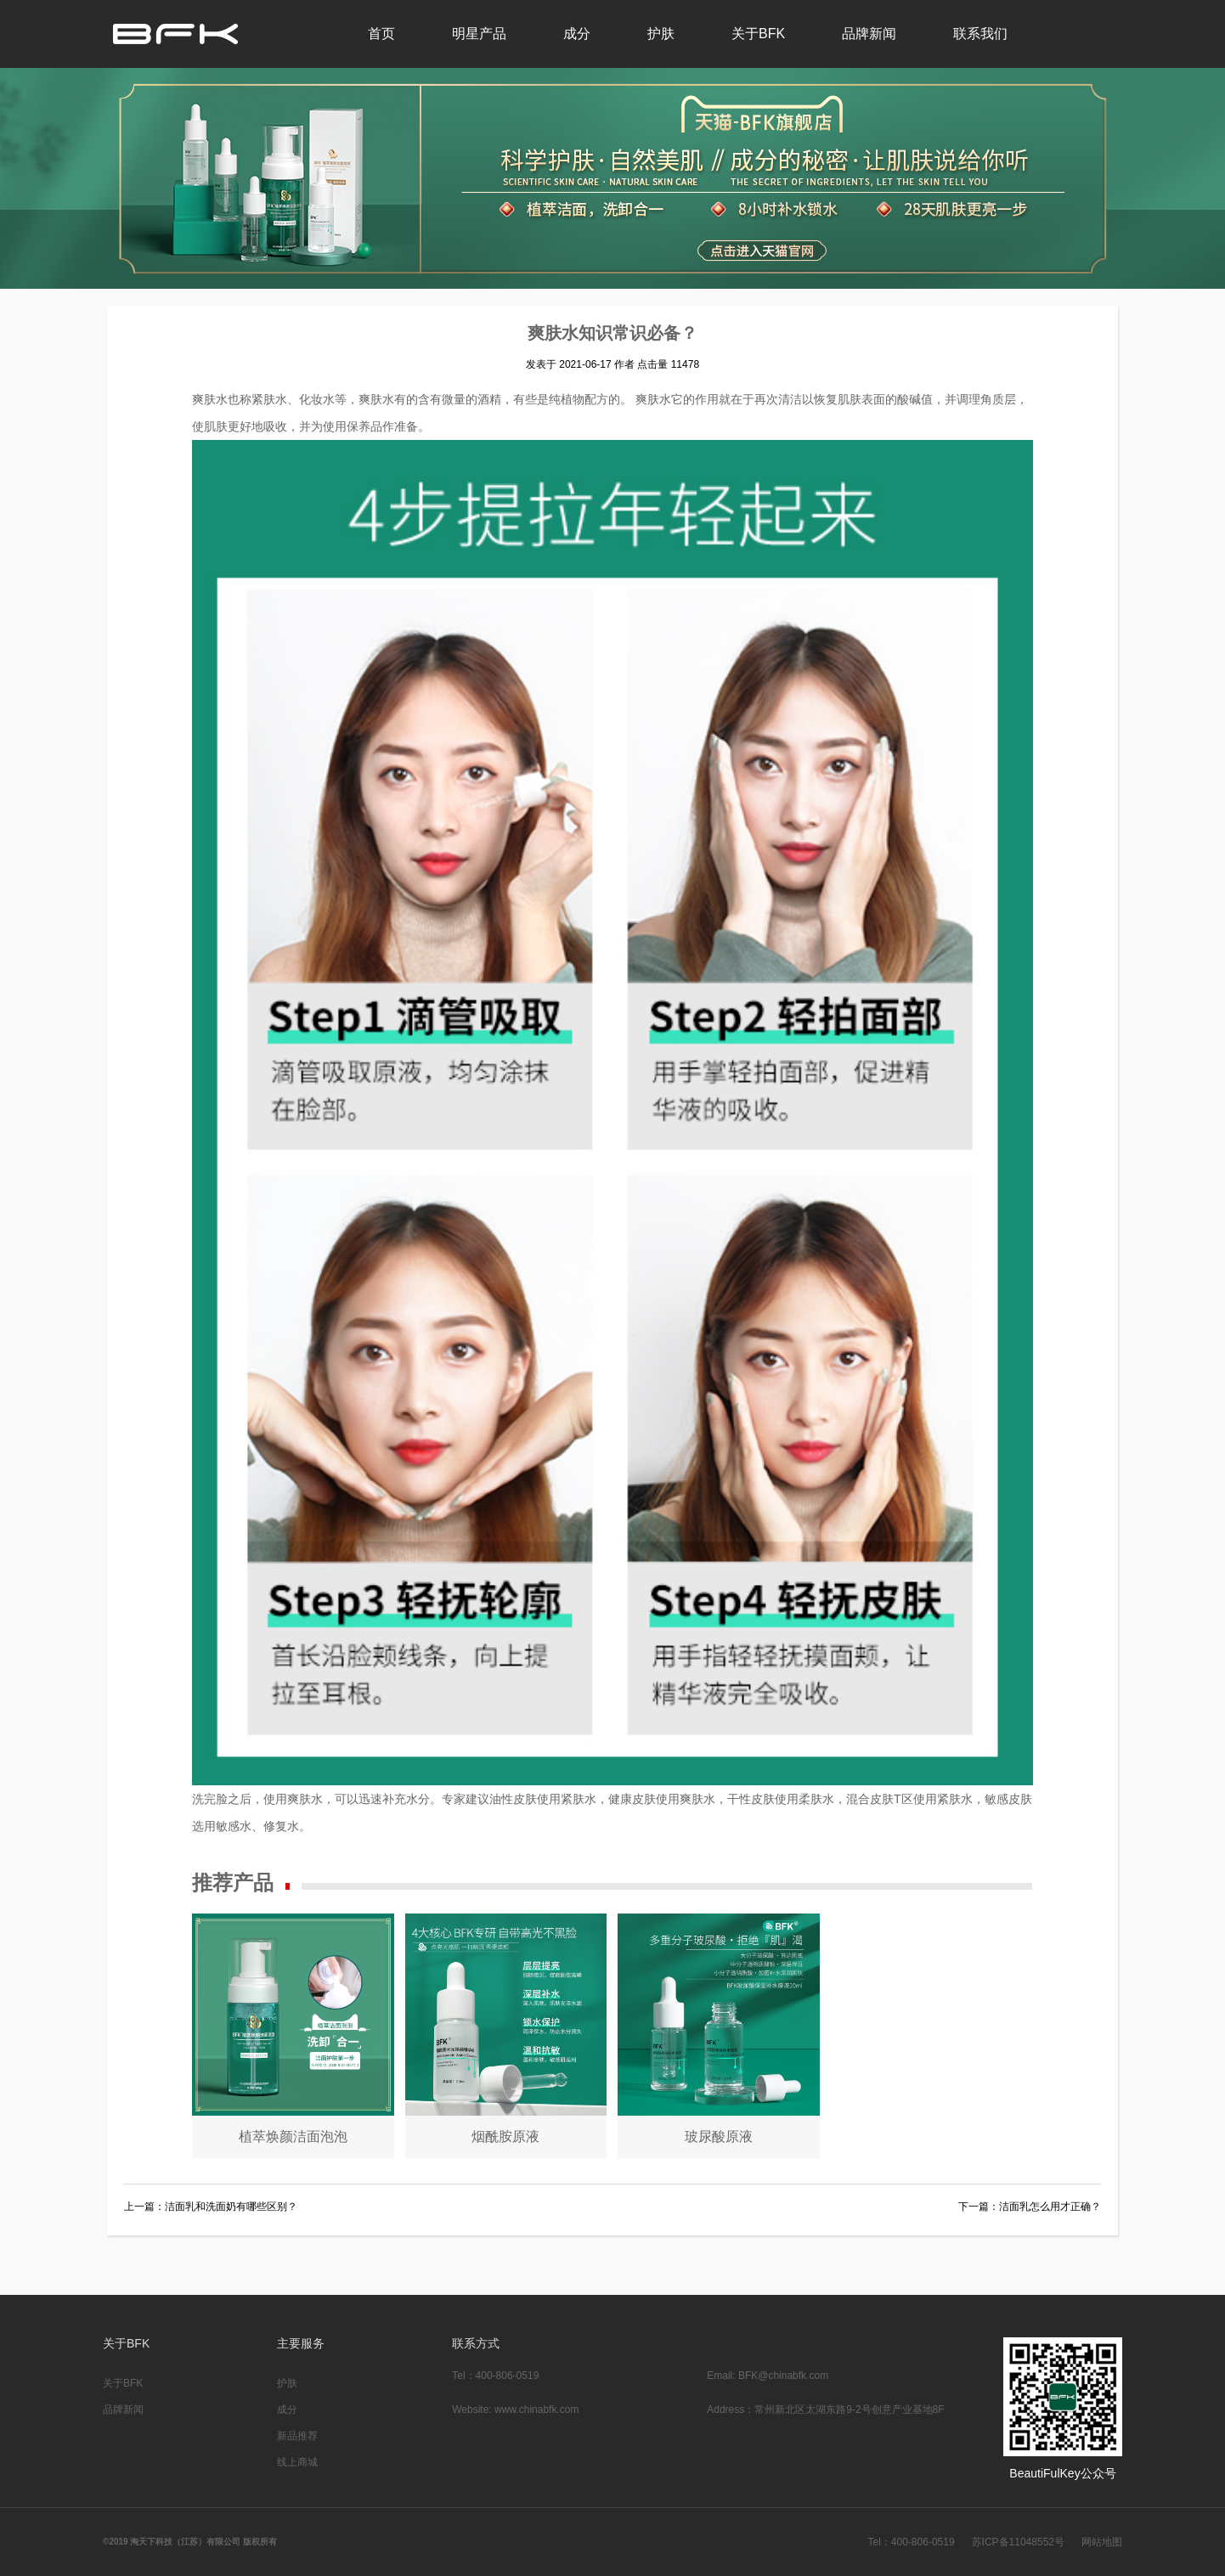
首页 (381, 33)
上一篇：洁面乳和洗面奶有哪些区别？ (210, 2206)
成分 (576, 33)
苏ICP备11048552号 (1018, 2542)
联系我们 (980, 33)
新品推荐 (297, 2436)
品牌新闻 (869, 33)
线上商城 (297, 2462)
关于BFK (758, 33)
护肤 (661, 33)
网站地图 (1101, 2542)
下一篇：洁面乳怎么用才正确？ (1029, 2206)
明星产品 (479, 33)
